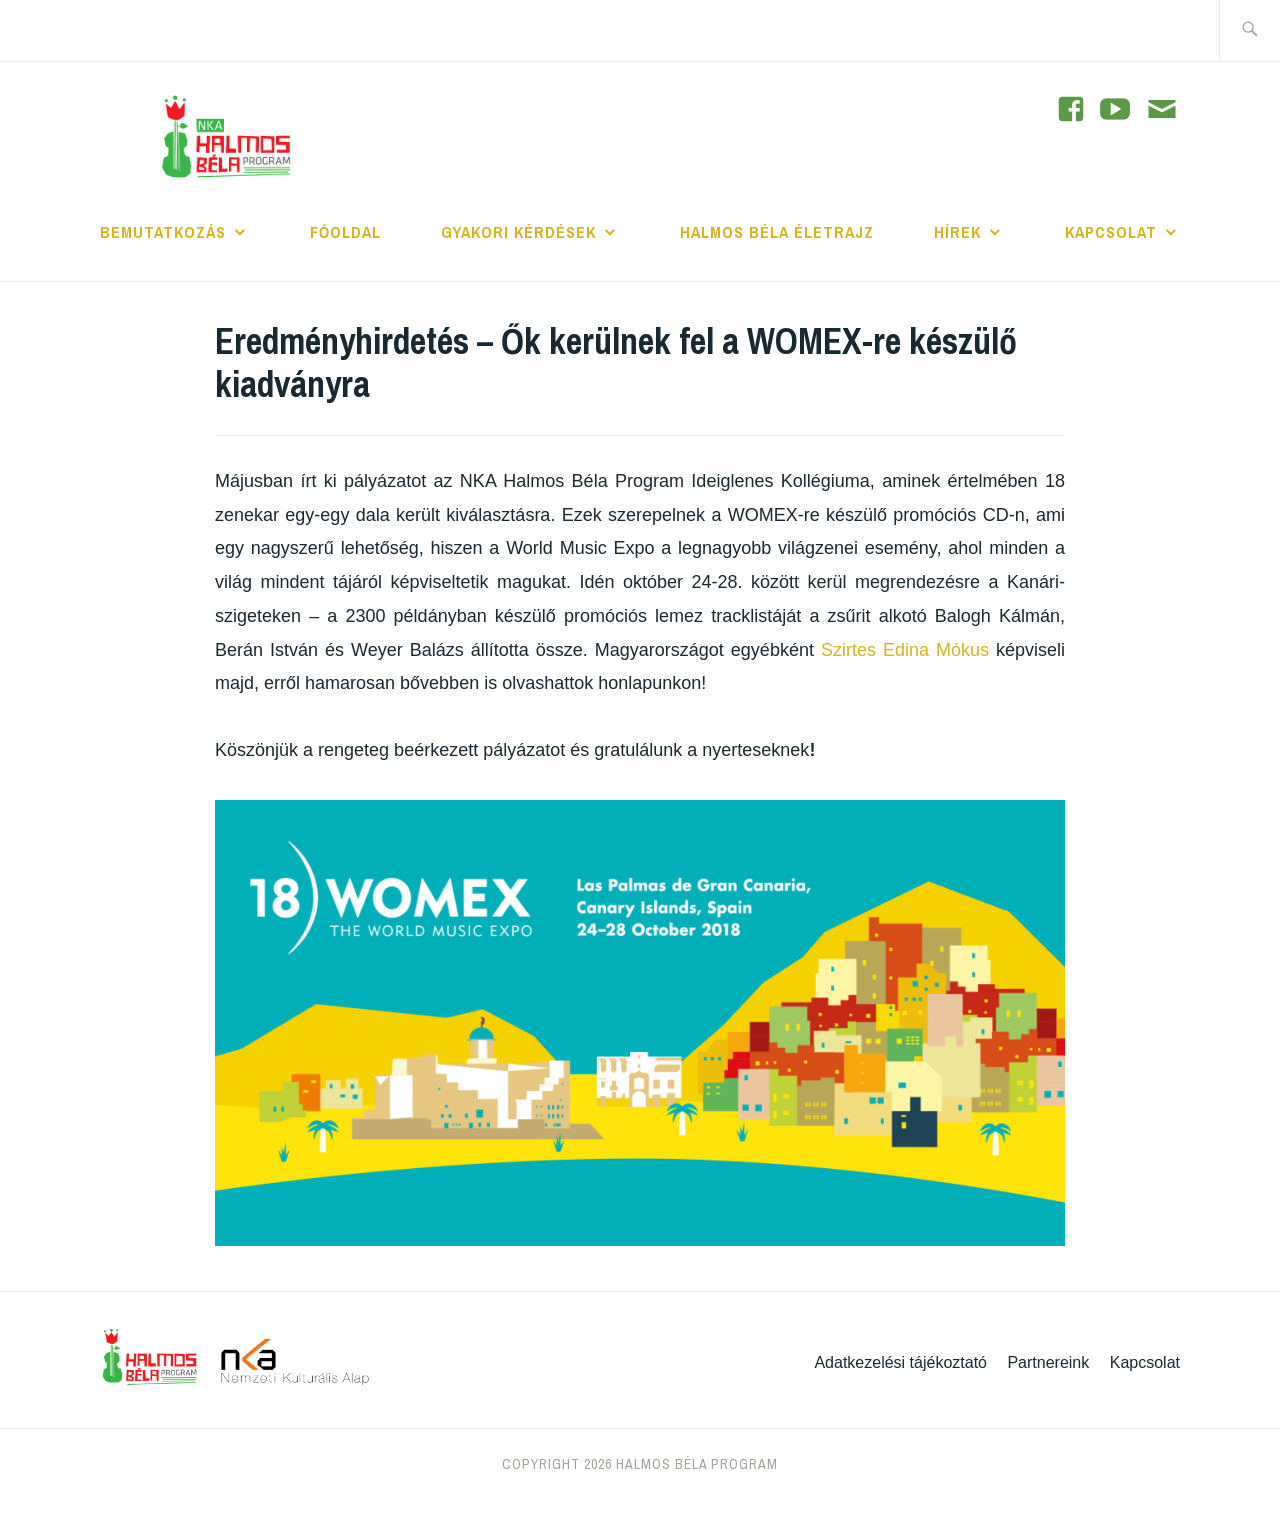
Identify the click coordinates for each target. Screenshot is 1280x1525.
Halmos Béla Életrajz (777, 232)
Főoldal (345, 232)
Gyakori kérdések (518, 232)
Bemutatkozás (163, 232)
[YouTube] (1071, 109)
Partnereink (1048, 1362)
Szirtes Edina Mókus (905, 650)
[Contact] (1162, 111)
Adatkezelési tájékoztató (900, 1362)
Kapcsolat (1111, 232)
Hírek (957, 232)
